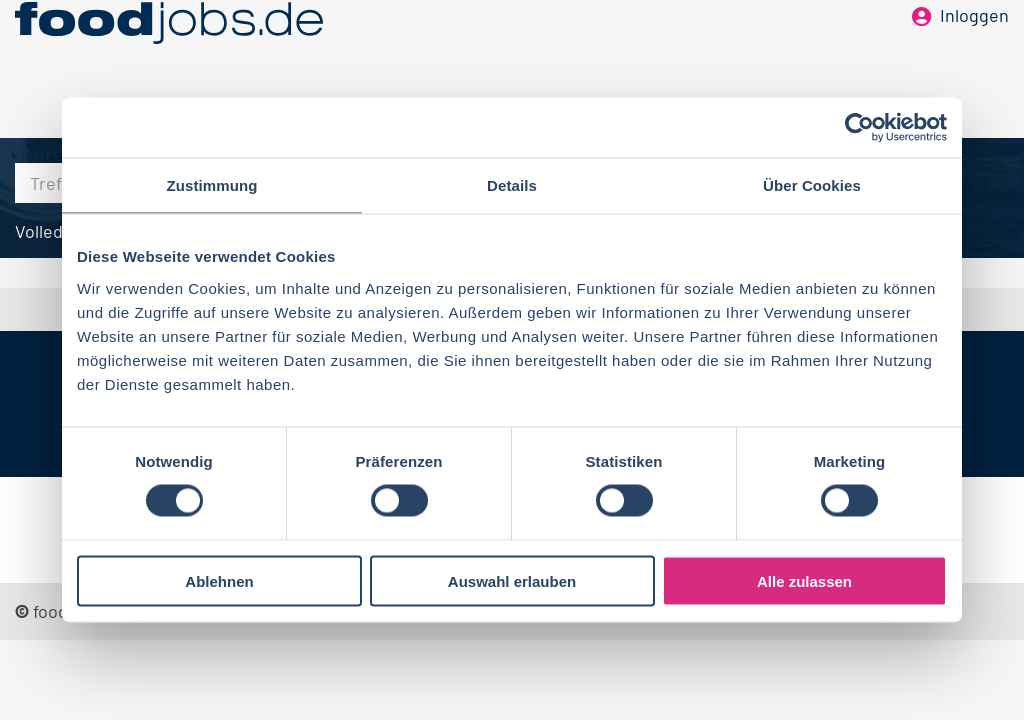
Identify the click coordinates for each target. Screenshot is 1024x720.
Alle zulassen (804, 580)
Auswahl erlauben (512, 580)
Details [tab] (512, 185)
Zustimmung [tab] (212, 185)
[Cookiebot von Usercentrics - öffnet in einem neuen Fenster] (859, 128)
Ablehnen (219, 580)
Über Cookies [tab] (812, 185)
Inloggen (974, 48)
